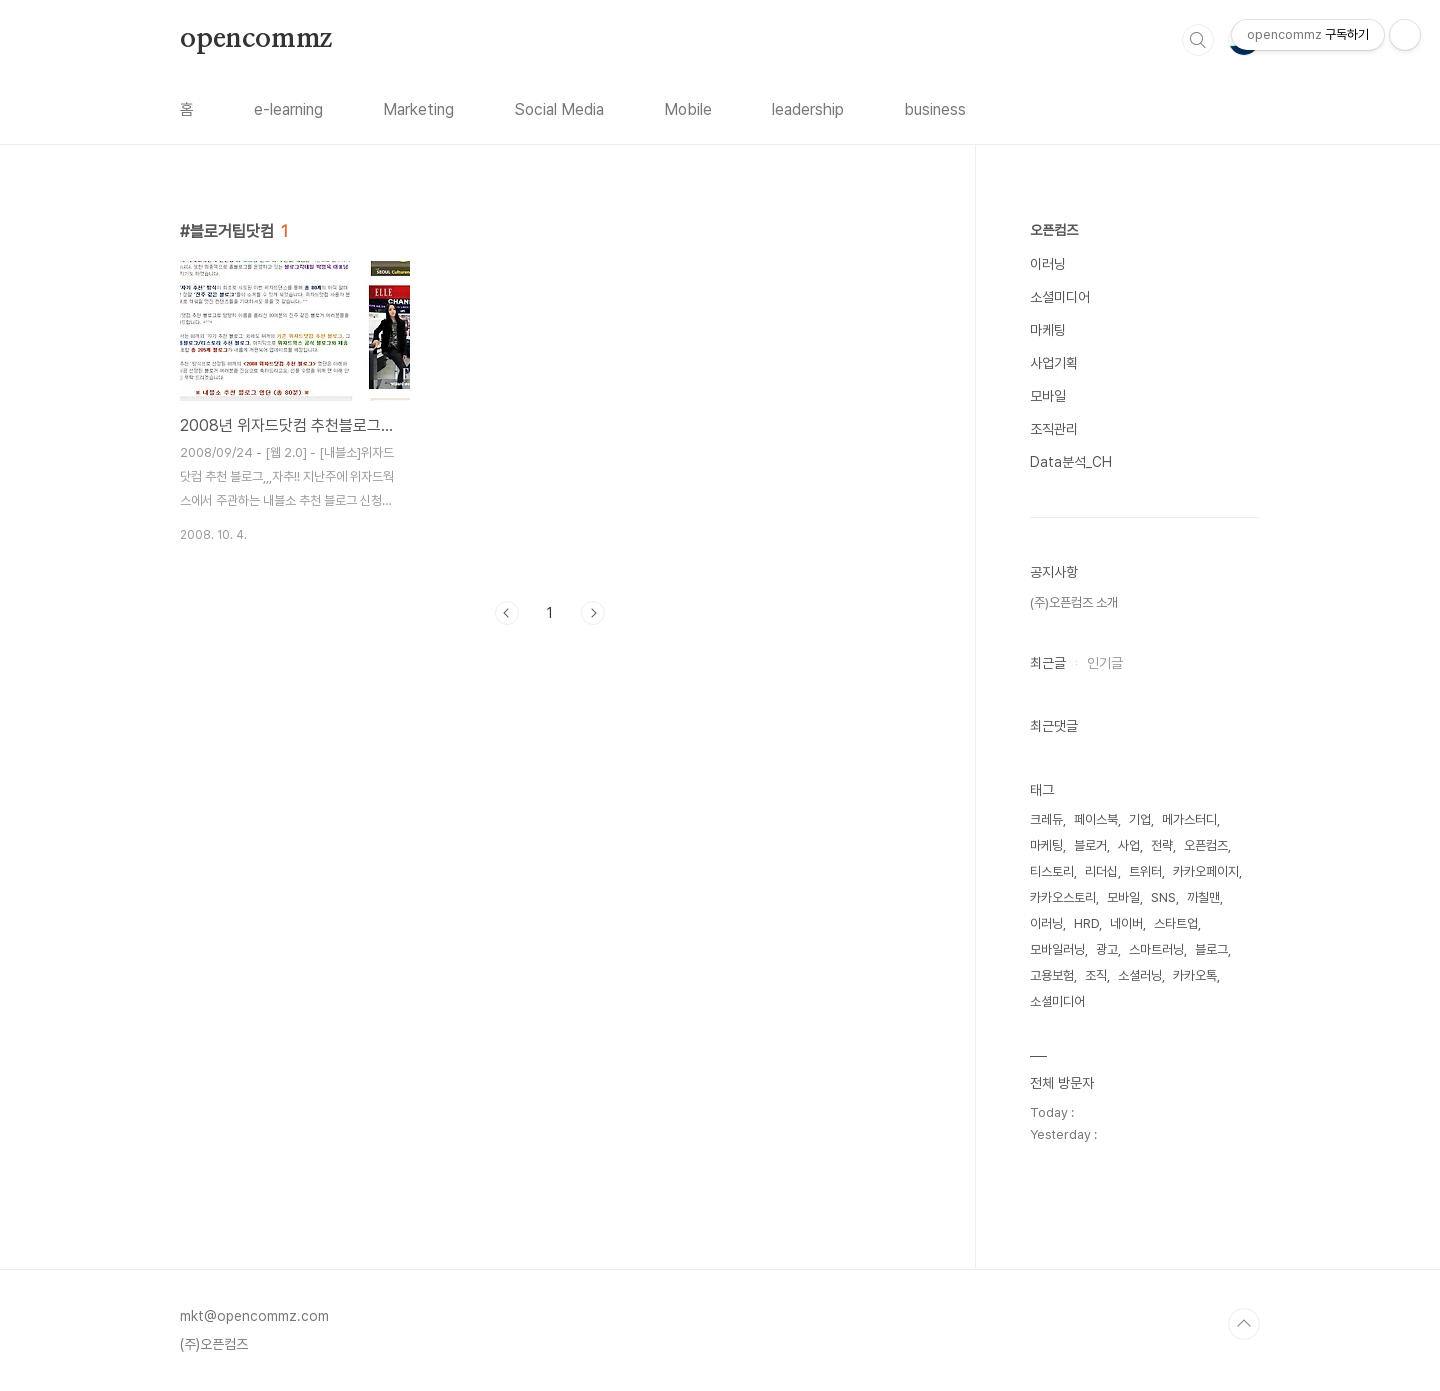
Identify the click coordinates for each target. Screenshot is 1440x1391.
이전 (507, 613)
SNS (1163, 897)
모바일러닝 (1057, 949)
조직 (1096, 975)
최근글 (1048, 663)
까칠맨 (1203, 897)
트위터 (1145, 871)
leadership (808, 109)
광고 (1107, 949)
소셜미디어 (1060, 297)
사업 (1129, 845)
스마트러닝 (1156, 949)
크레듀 (1046, 819)
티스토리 (1052, 871)
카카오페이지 (1206, 871)
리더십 (1101, 871)
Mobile (688, 109)
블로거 (1090, 845)
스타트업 (1176, 923)
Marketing (418, 109)
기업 (1140, 819)
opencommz (256, 39)
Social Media (559, 109)
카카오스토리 (1063, 897)
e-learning (288, 109)
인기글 (1105, 663)
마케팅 (1048, 330)
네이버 (1126, 923)
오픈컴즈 (1054, 230)
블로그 (1211, 949)
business (935, 109)
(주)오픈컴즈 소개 (1074, 602)
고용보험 (1052, 975)
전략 (1162, 845)
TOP (1244, 1324)
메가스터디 (1189, 819)
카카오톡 (1195, 975)
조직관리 (1054, 429)
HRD (1086, 923)
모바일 (1048, 396)
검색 (1198, 40)
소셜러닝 (1140, 975)
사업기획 (1054, 363)
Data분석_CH (1071, 462)
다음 (593, 613)
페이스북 (1096, 819)
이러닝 (1048, 264)
